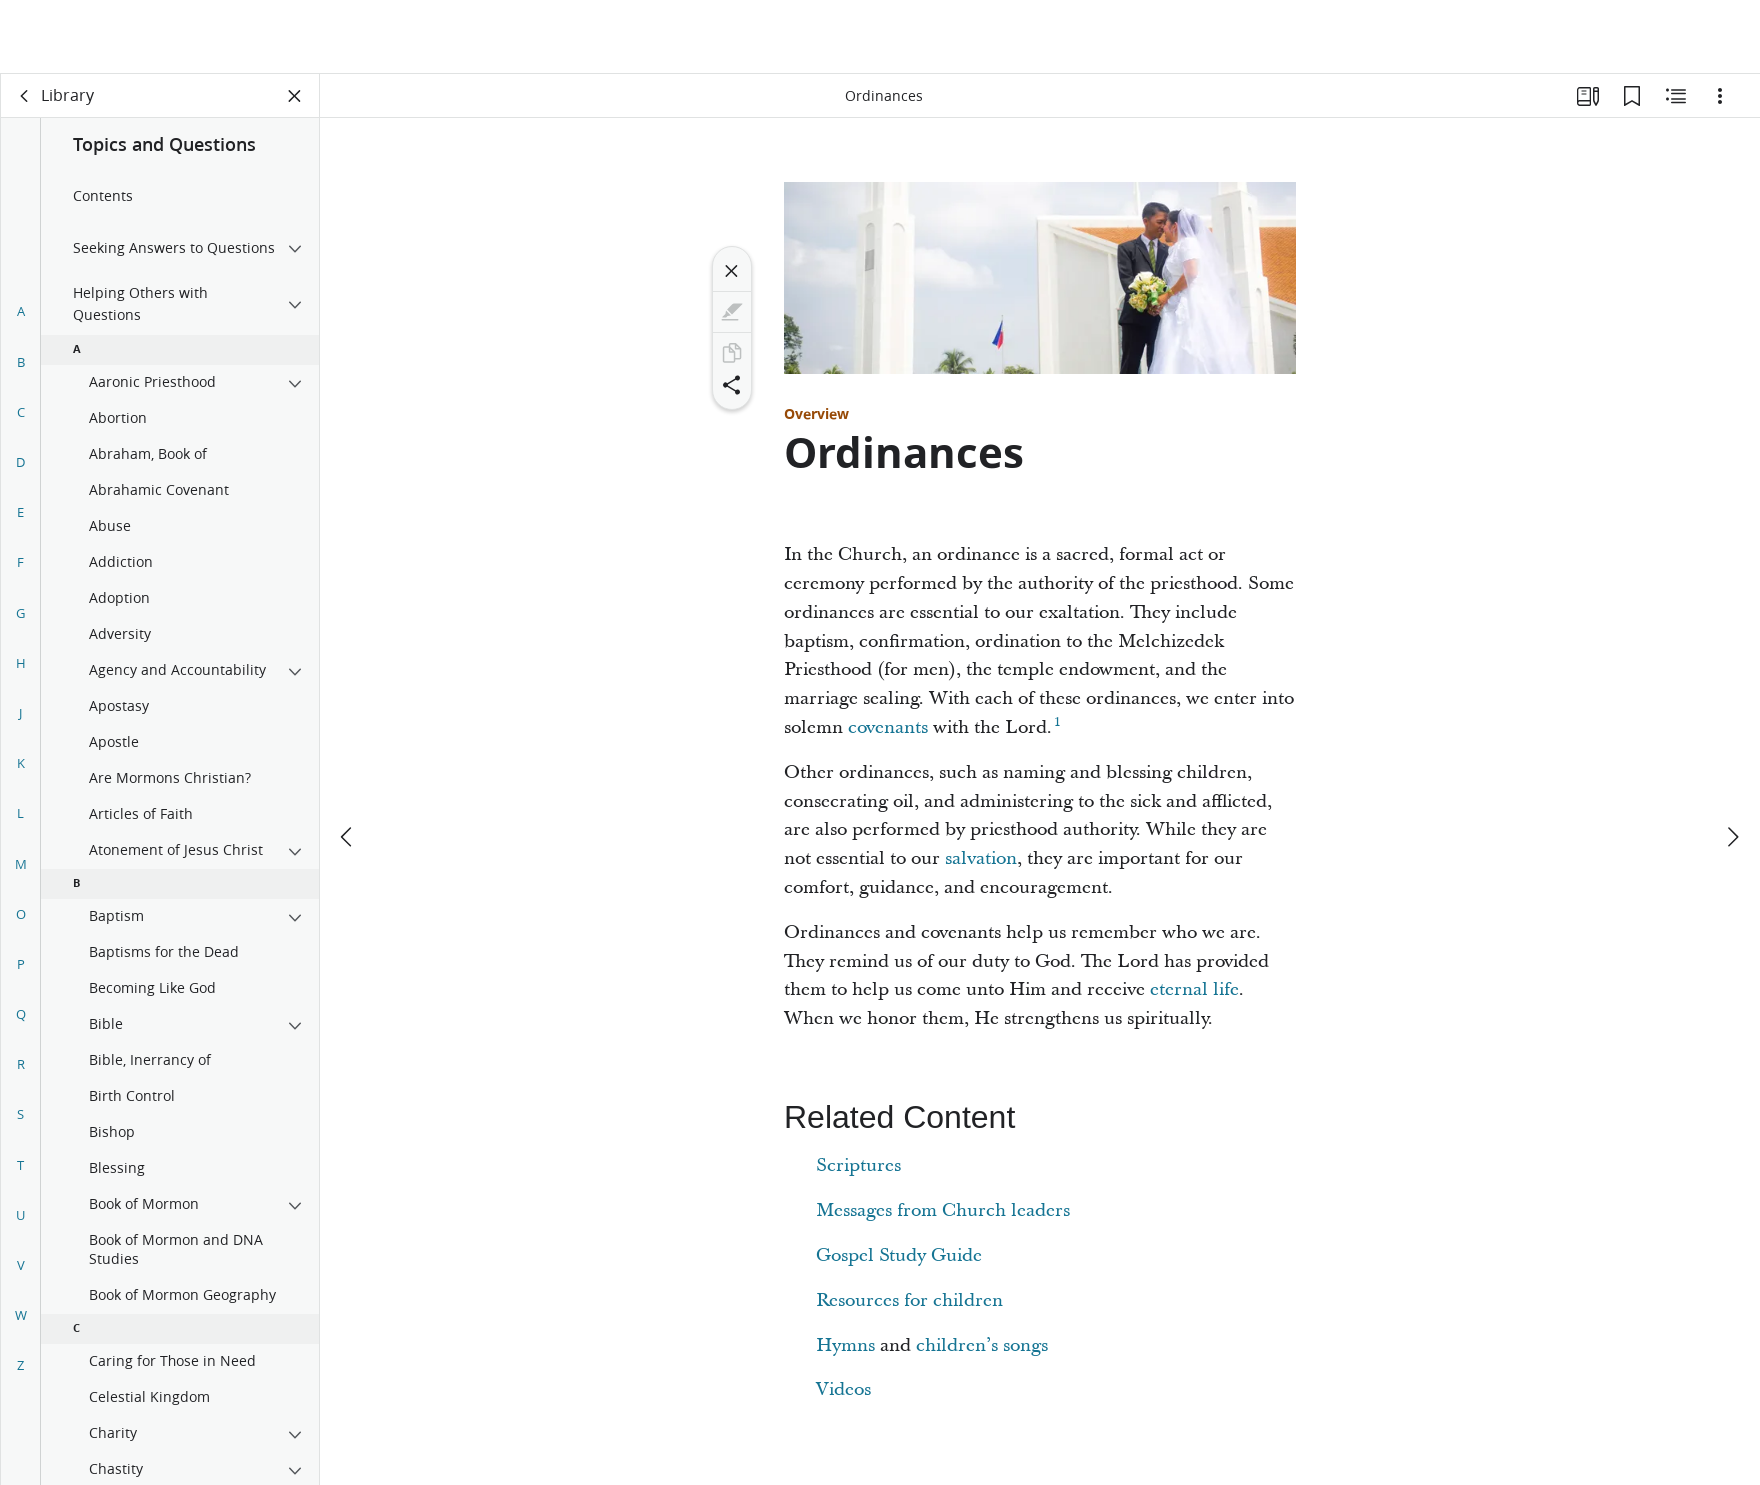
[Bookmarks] (1632, 96)
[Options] (1720, 96)
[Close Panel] (295, 96)
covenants (888, 727)
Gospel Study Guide (899, 1255)
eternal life (1194, 989)
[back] (25, 96)
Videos (843, 1389)
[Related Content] (1676, 96)
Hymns (845, 1345)
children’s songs (982, 1345)
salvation (981, 858)
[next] (1732, 763)
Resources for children (909, 1300)
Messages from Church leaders (943, 1210)
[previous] (348, 763)
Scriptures (858, 1165)
